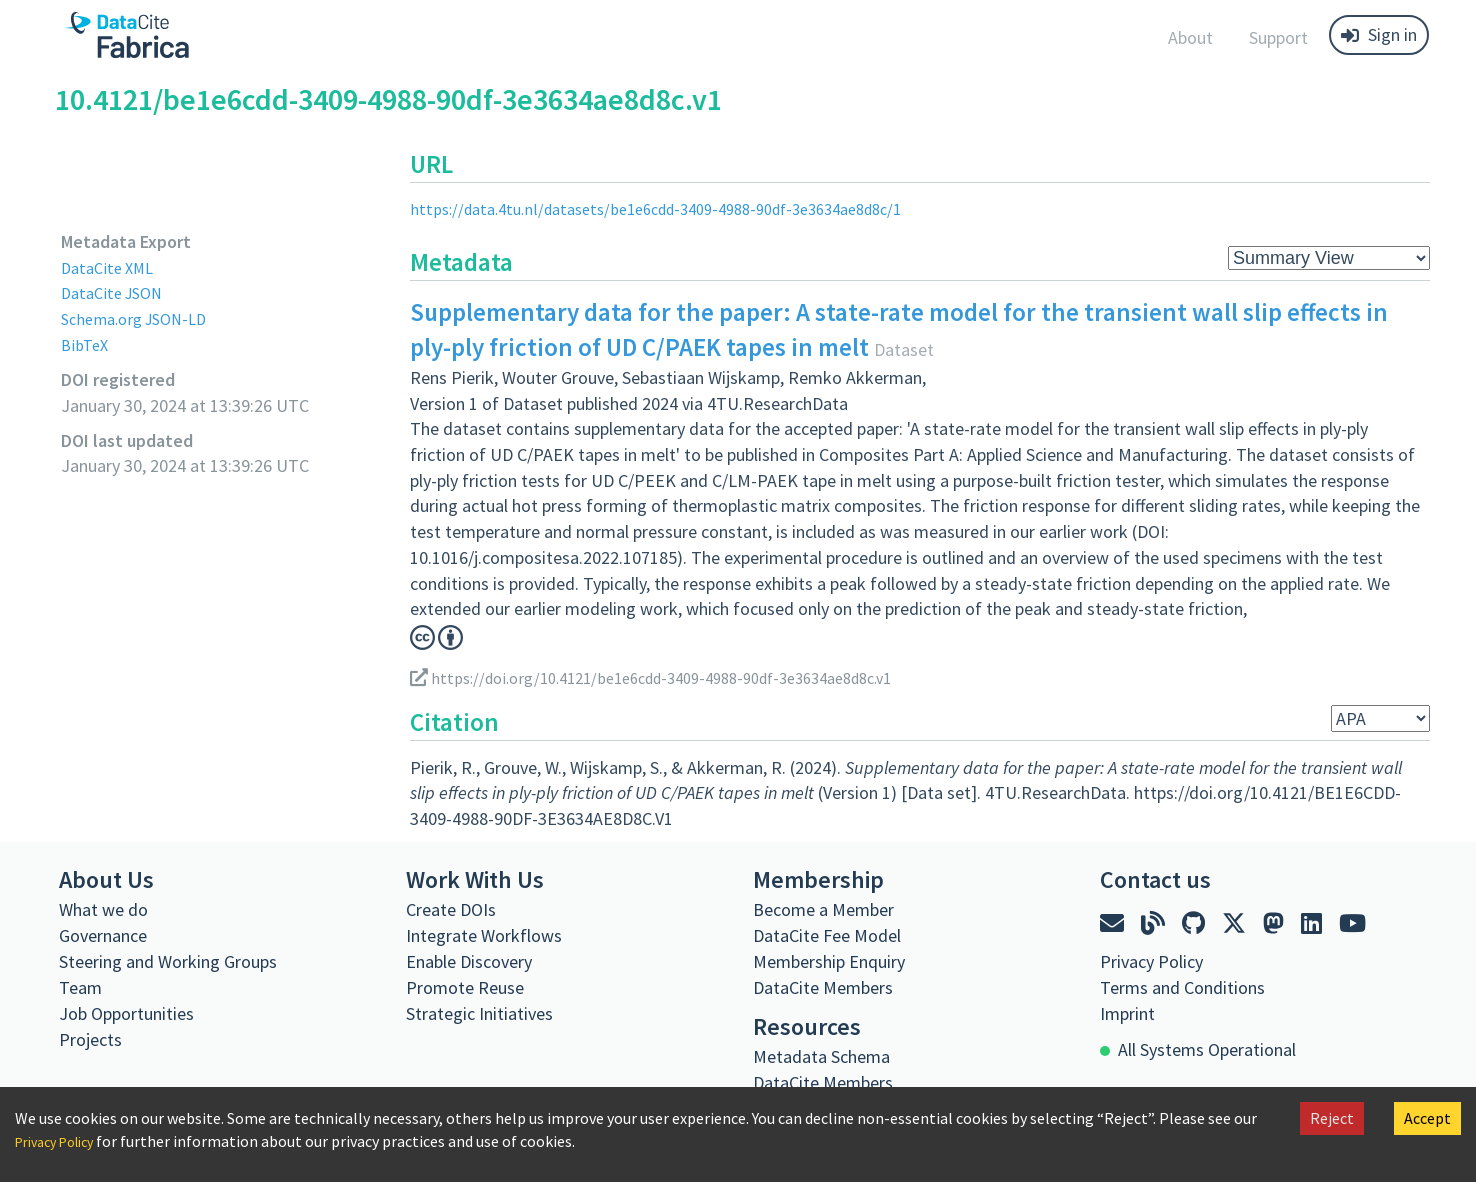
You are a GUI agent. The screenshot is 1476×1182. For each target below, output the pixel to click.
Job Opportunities (126, 1013)
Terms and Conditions (1182, 987)
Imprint (1127, 1013)
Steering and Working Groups (168, 961)
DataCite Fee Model (827, 935)
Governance (103, 935)
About (1190, 37)
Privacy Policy (62, 1141)
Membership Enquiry (829, 961)
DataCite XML (112, 267)
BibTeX (86, 344)
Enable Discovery (469, 961)
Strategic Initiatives (479, 1013)
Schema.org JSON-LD (141, 318)
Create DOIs (451, 909)
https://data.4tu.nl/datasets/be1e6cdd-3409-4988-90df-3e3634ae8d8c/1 (680, 208)
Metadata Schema (821, 1056)
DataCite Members (823, 987)
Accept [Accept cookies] (1427, 1118)
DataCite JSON (117, 292)
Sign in (1379, 34)
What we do (103, 909)
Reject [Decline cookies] (1332, 1118)
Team (80, 987)
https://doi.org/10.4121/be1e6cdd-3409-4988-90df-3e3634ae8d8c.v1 (677, 677)
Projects (90, 1039)
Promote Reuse (465, 987)
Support (1278, 37)
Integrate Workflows (484, 935)
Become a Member (823, 909)
